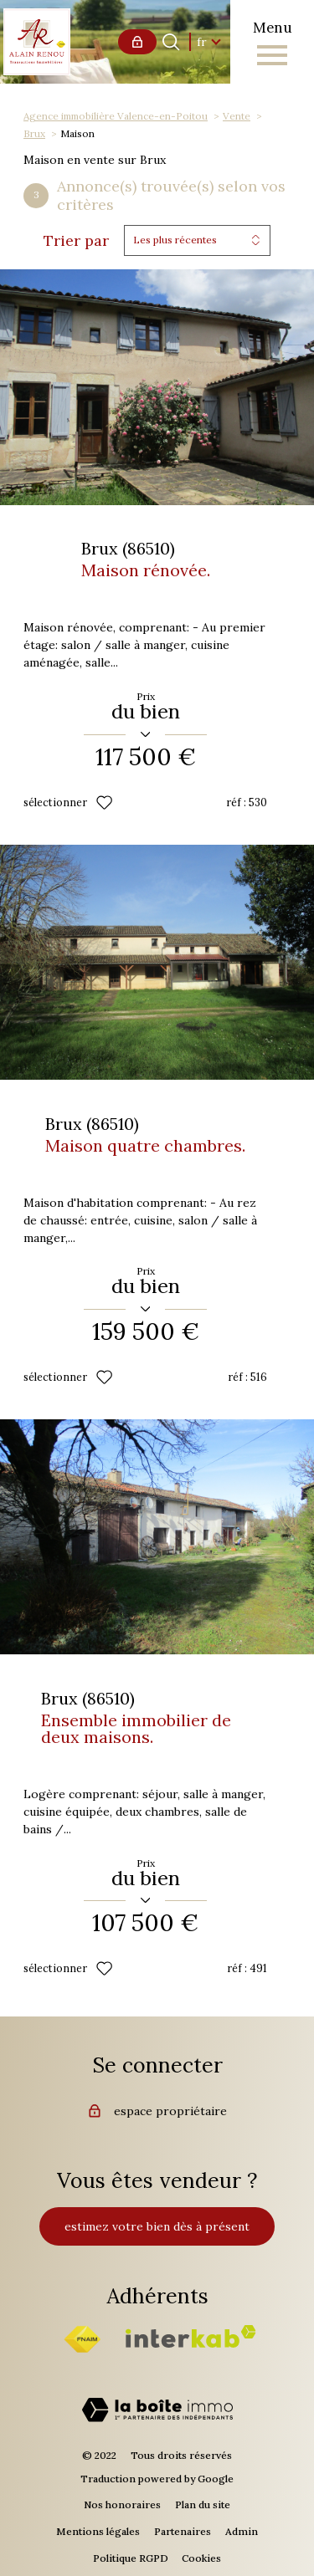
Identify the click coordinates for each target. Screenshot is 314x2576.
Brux (34, 133)
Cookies (201, 2558)
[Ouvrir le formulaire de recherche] (171, 42)
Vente (236, 116)
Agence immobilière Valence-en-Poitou (115, 116)
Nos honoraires (122, 2504)
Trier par (76, 241)
